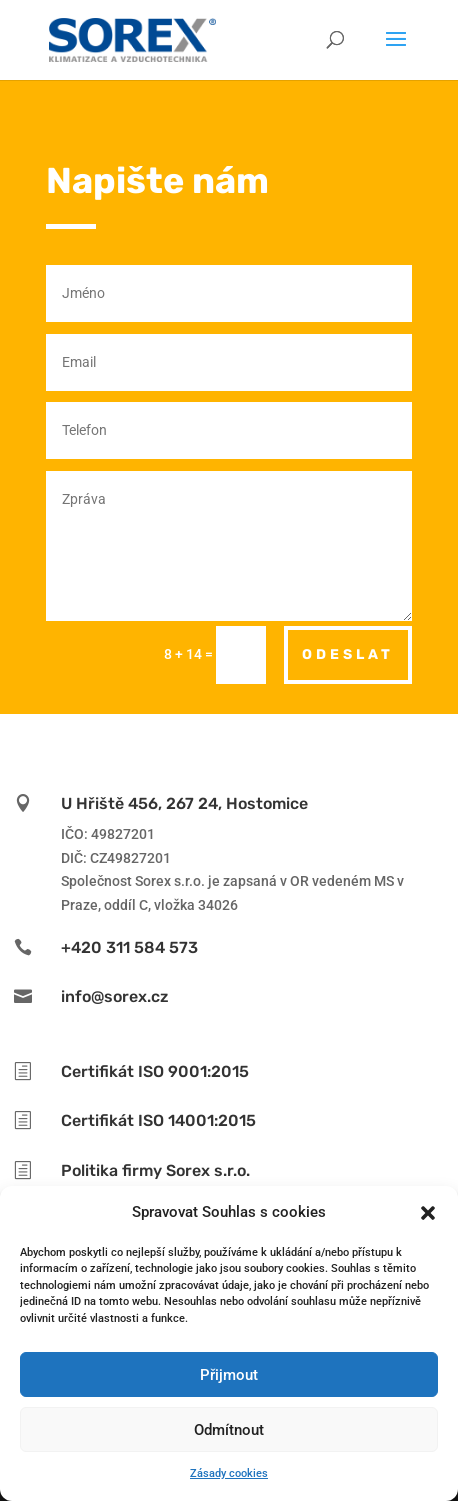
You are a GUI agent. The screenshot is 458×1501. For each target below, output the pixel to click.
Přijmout (229, 1375)
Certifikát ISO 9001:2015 (155, 1071)
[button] (428, 1213)
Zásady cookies (229, 1473)
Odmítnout (229, 1430)
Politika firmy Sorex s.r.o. (155, 1170)
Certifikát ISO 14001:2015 (158, 1120)
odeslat (348, 654)
